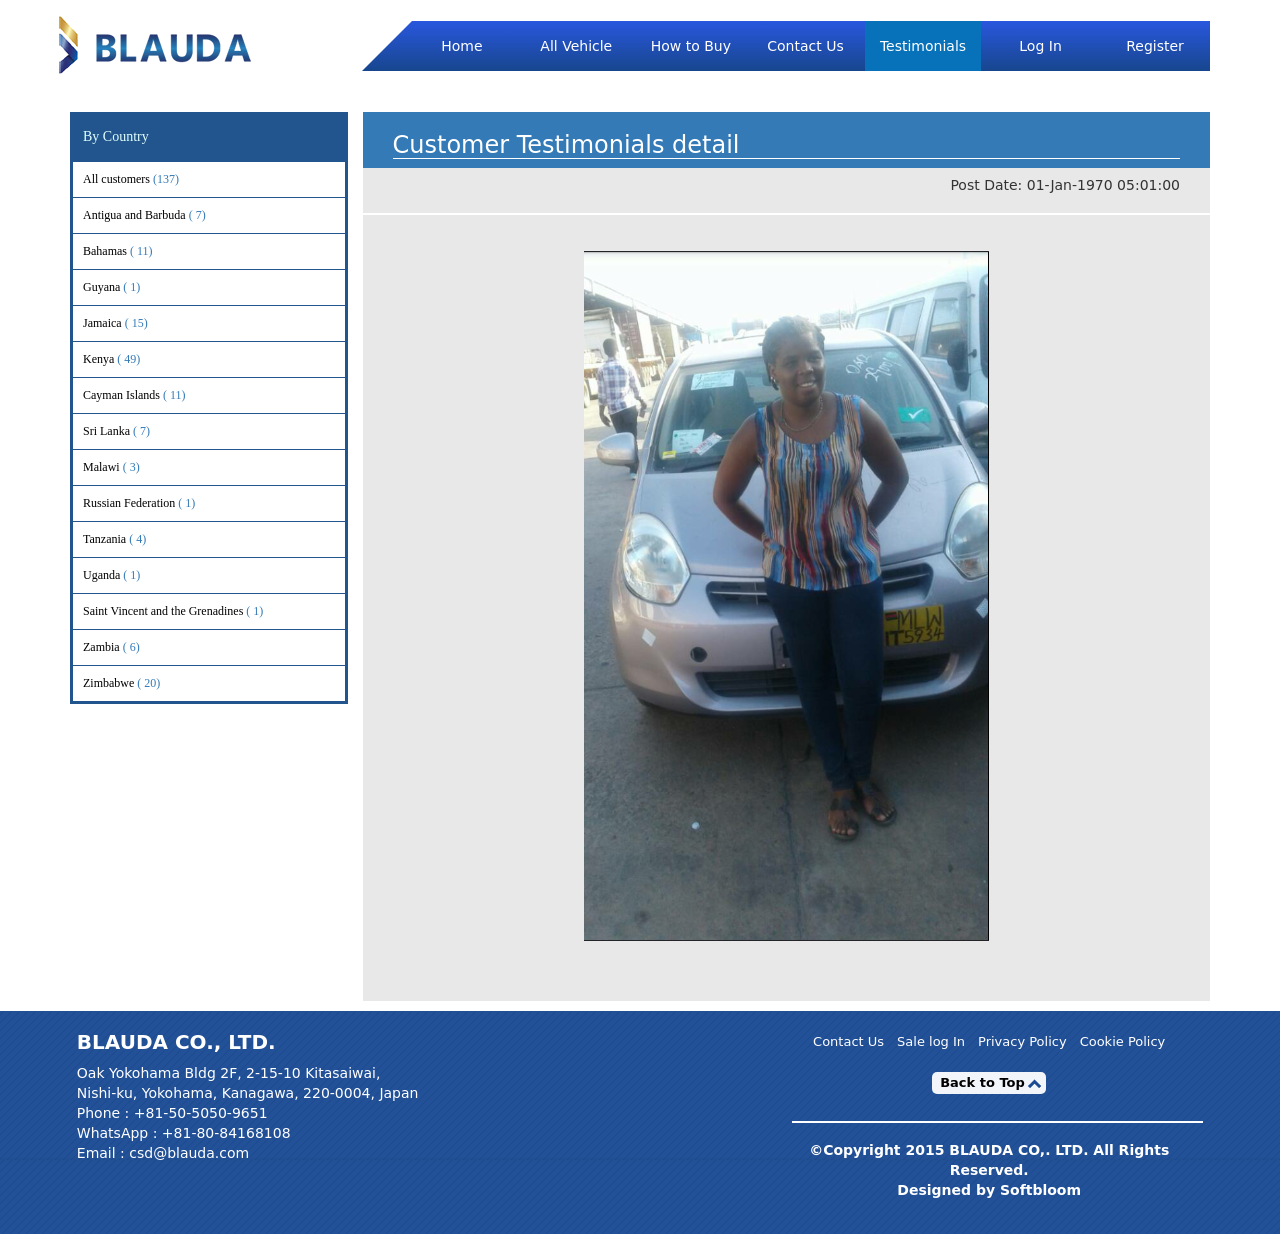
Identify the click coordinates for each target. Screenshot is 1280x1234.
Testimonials (923, 46)
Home (461, 46)
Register (1155, 46)
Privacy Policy (1022, 1041)
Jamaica (129, 323)
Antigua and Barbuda (161, 215)
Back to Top (982, 1082)
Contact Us (805, 46)
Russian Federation (155, 503)
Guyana (128, 287)
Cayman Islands (148, 395)
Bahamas (131, 251)
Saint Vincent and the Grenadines (189, 611)
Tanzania (131, 539)
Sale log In (931, 1041)
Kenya (125, 359)
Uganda (128, 575)
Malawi (128, 467)
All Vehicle (576, 46)
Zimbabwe (135, 683)
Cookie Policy (1123, 1041)
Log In (1040, 46)
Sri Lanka (133, 431)
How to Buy (691, 46)
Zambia (128, 647)
